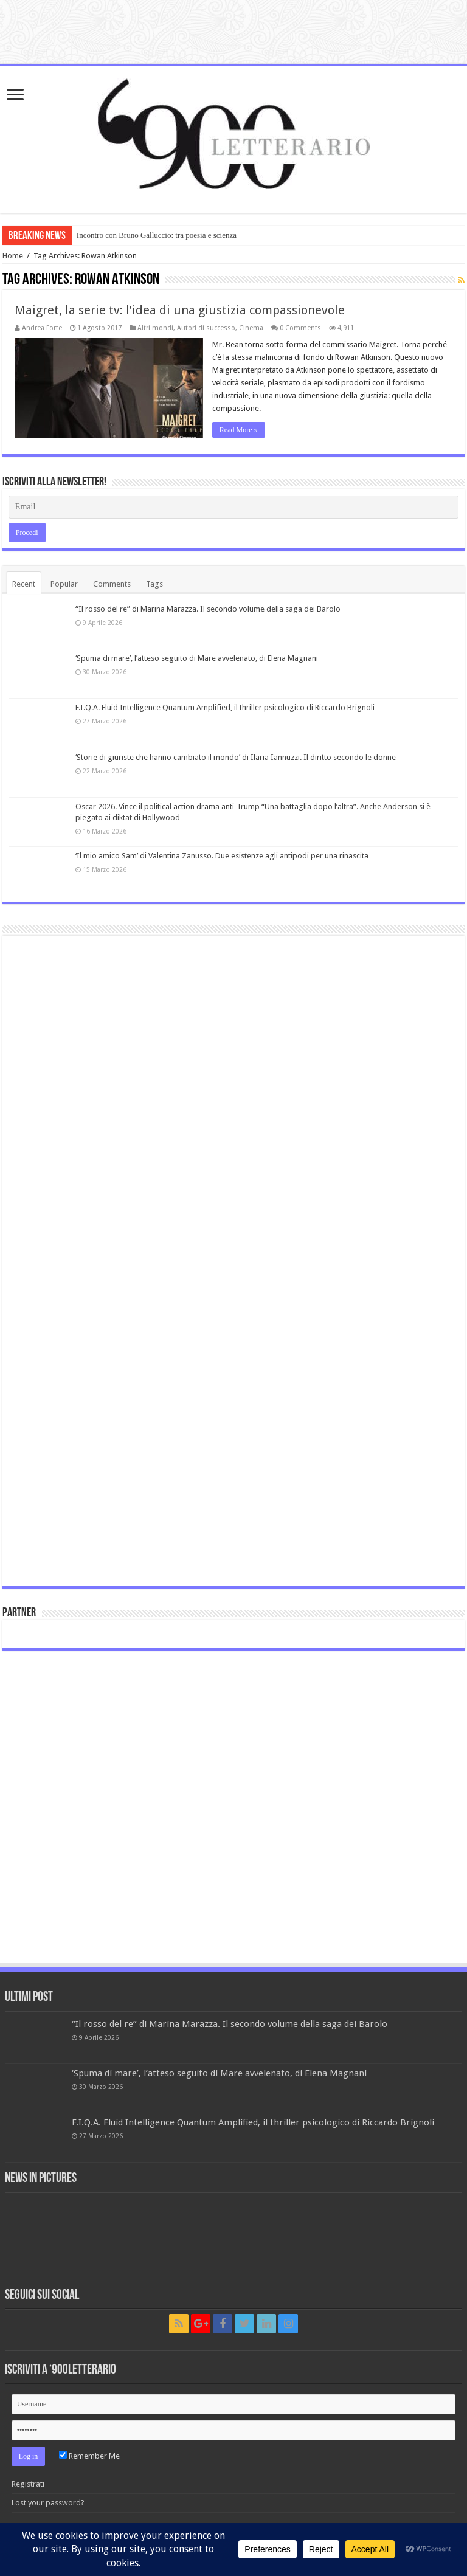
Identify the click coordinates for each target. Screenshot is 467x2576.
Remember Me (89, 2455)
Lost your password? (48, 2502)
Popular (64, 584)
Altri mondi (155, 328)
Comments (112, 584)
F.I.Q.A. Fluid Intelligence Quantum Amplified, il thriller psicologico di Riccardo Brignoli (225, 707)
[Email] (233, 507)
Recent (23, 584)
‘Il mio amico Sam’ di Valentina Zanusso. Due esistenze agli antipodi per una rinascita (221, 855)
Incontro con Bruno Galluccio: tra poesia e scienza (157, 235)
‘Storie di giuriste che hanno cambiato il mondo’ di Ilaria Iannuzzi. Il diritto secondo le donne (235, 757)
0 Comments (300, 328)
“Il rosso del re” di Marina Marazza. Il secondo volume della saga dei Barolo (208, 608)
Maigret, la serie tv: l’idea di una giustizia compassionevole (180, 310)
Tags (154, 584)
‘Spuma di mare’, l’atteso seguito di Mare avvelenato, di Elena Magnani (196, 658)
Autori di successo (206, 328)
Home (12, 255)
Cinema (251, 328)
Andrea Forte (42, 328)
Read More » (239, 430)
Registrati (28, 2483)
